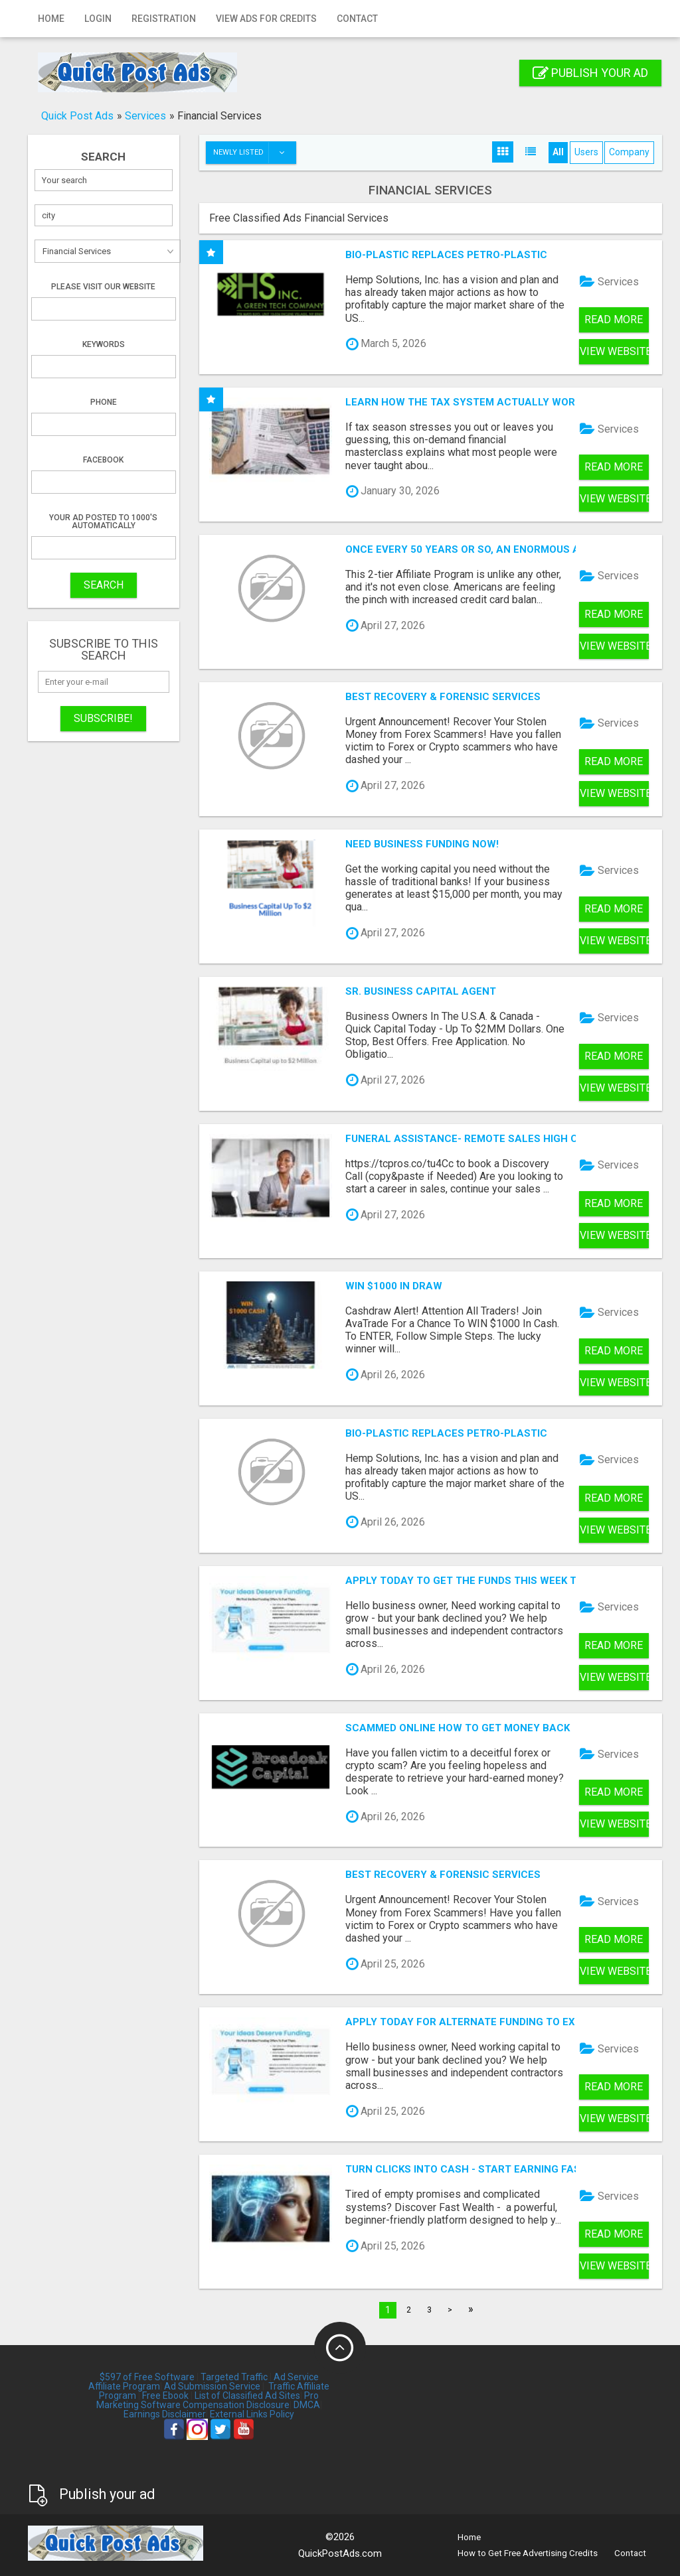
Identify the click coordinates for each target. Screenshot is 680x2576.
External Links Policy (252, 2414)
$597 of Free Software (147, 2377)
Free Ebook (165, 2395)
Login (98, 18)
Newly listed (254, 152)
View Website (614, 351)
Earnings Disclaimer (165, 2414)
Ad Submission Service (212, 2386)
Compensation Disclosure (236, 2404)
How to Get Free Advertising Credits (528, 2553)
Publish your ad (590, 73)
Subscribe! (103, 718)
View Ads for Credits (266, 18)
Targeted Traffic (234, 2377)
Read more (613, 319)
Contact (357, 18)
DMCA (307, 2404)
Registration (163, 18)
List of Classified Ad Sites (247, 2395)
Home (51, 18)
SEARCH (104, 585)
